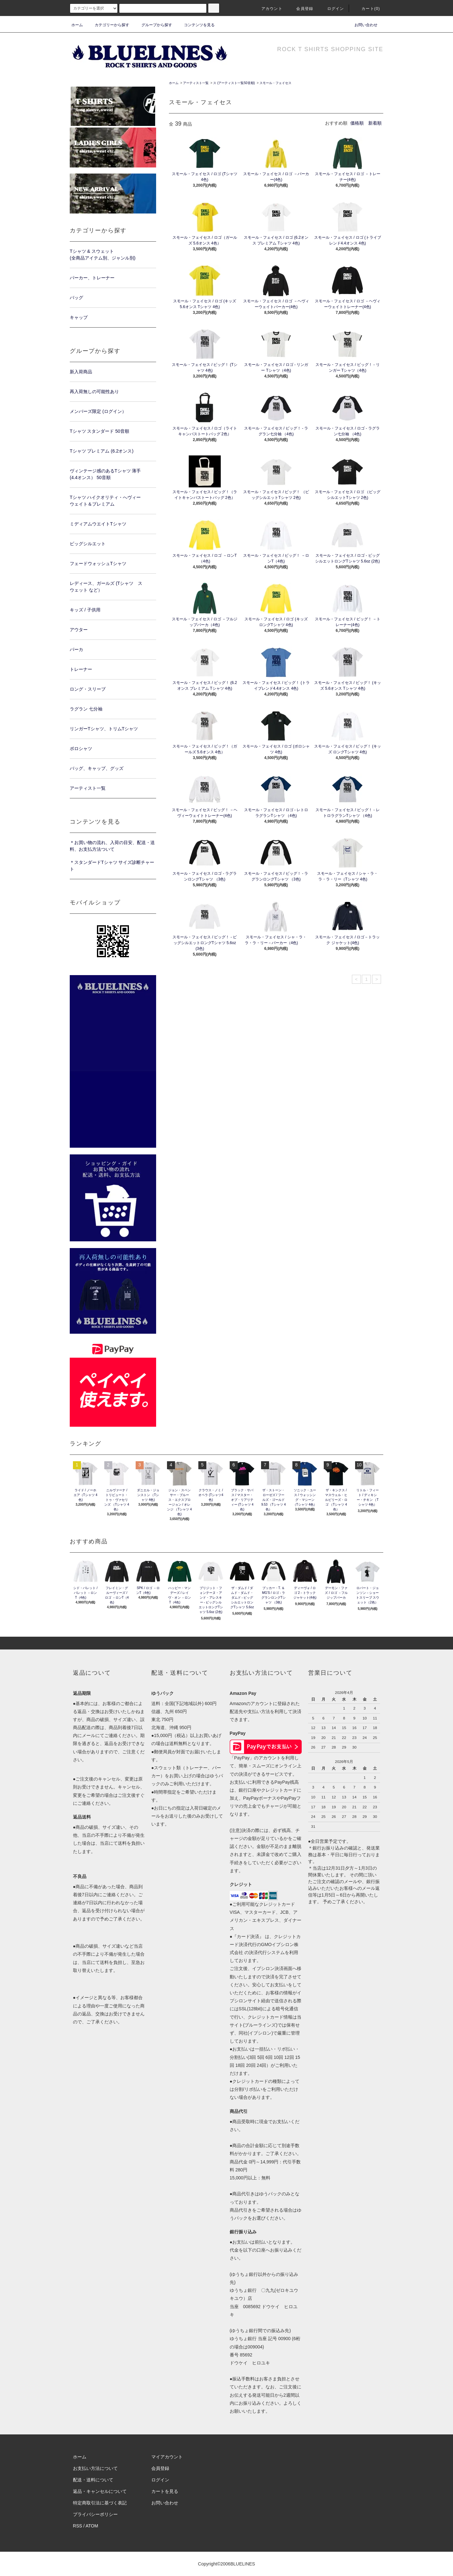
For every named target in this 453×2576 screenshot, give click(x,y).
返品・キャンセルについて (100, 2491)
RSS (77, 2525)
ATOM (92, 2525)
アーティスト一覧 (196, 83)
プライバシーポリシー (95, 2514)
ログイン (332, 8)
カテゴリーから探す (108, 25)
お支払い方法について (95, 2468)
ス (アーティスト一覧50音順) (234, 83)
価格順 (357, 123)
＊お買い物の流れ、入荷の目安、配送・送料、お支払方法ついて (112, 846)
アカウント (268, 8)
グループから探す (153, 25)
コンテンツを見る (195, 25)
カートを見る (164, 2491)
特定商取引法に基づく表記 (100, 2502)
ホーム (77, 25)
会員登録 (301, 8)
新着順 (375, 123)
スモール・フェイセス (275, 83)
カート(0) (367, 8)
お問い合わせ (362, 25)
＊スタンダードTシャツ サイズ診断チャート (112, 866)
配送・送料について (93, 2479)
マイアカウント (167, 2456)
